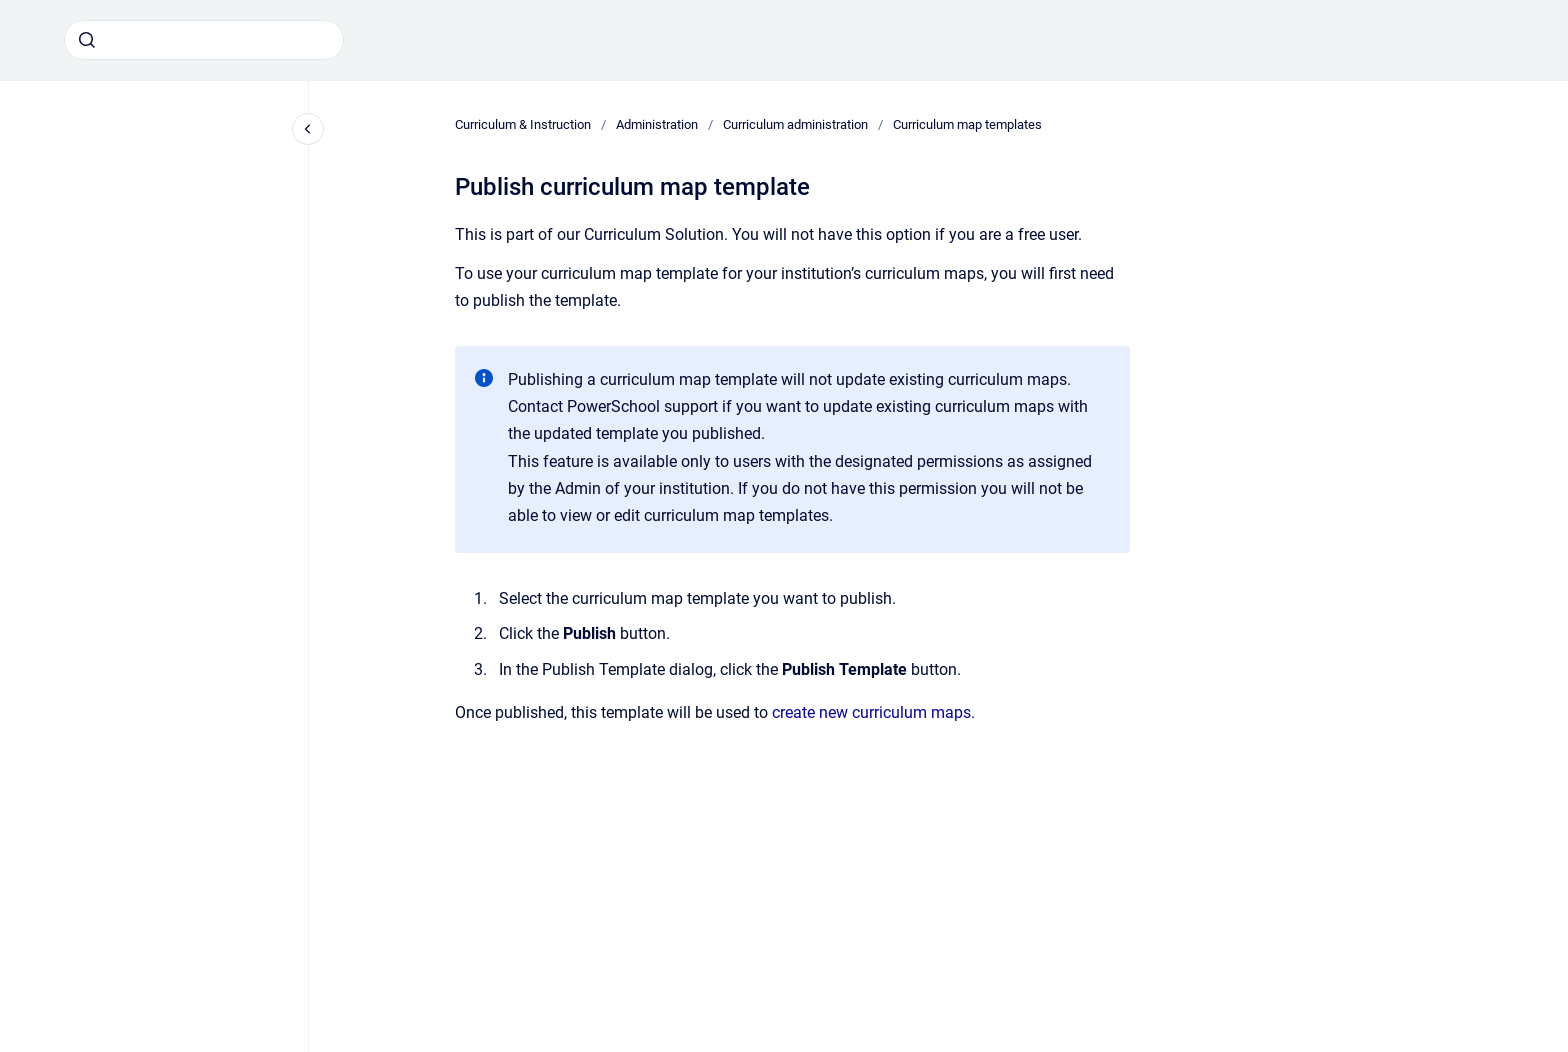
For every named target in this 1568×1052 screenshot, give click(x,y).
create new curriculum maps (871, 712)
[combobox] (204, 40)
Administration (657, 124)
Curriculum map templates (967, 124)
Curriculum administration (795, 124)
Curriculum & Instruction (523, 124)
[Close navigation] (308, 129)
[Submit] (87, 40)
